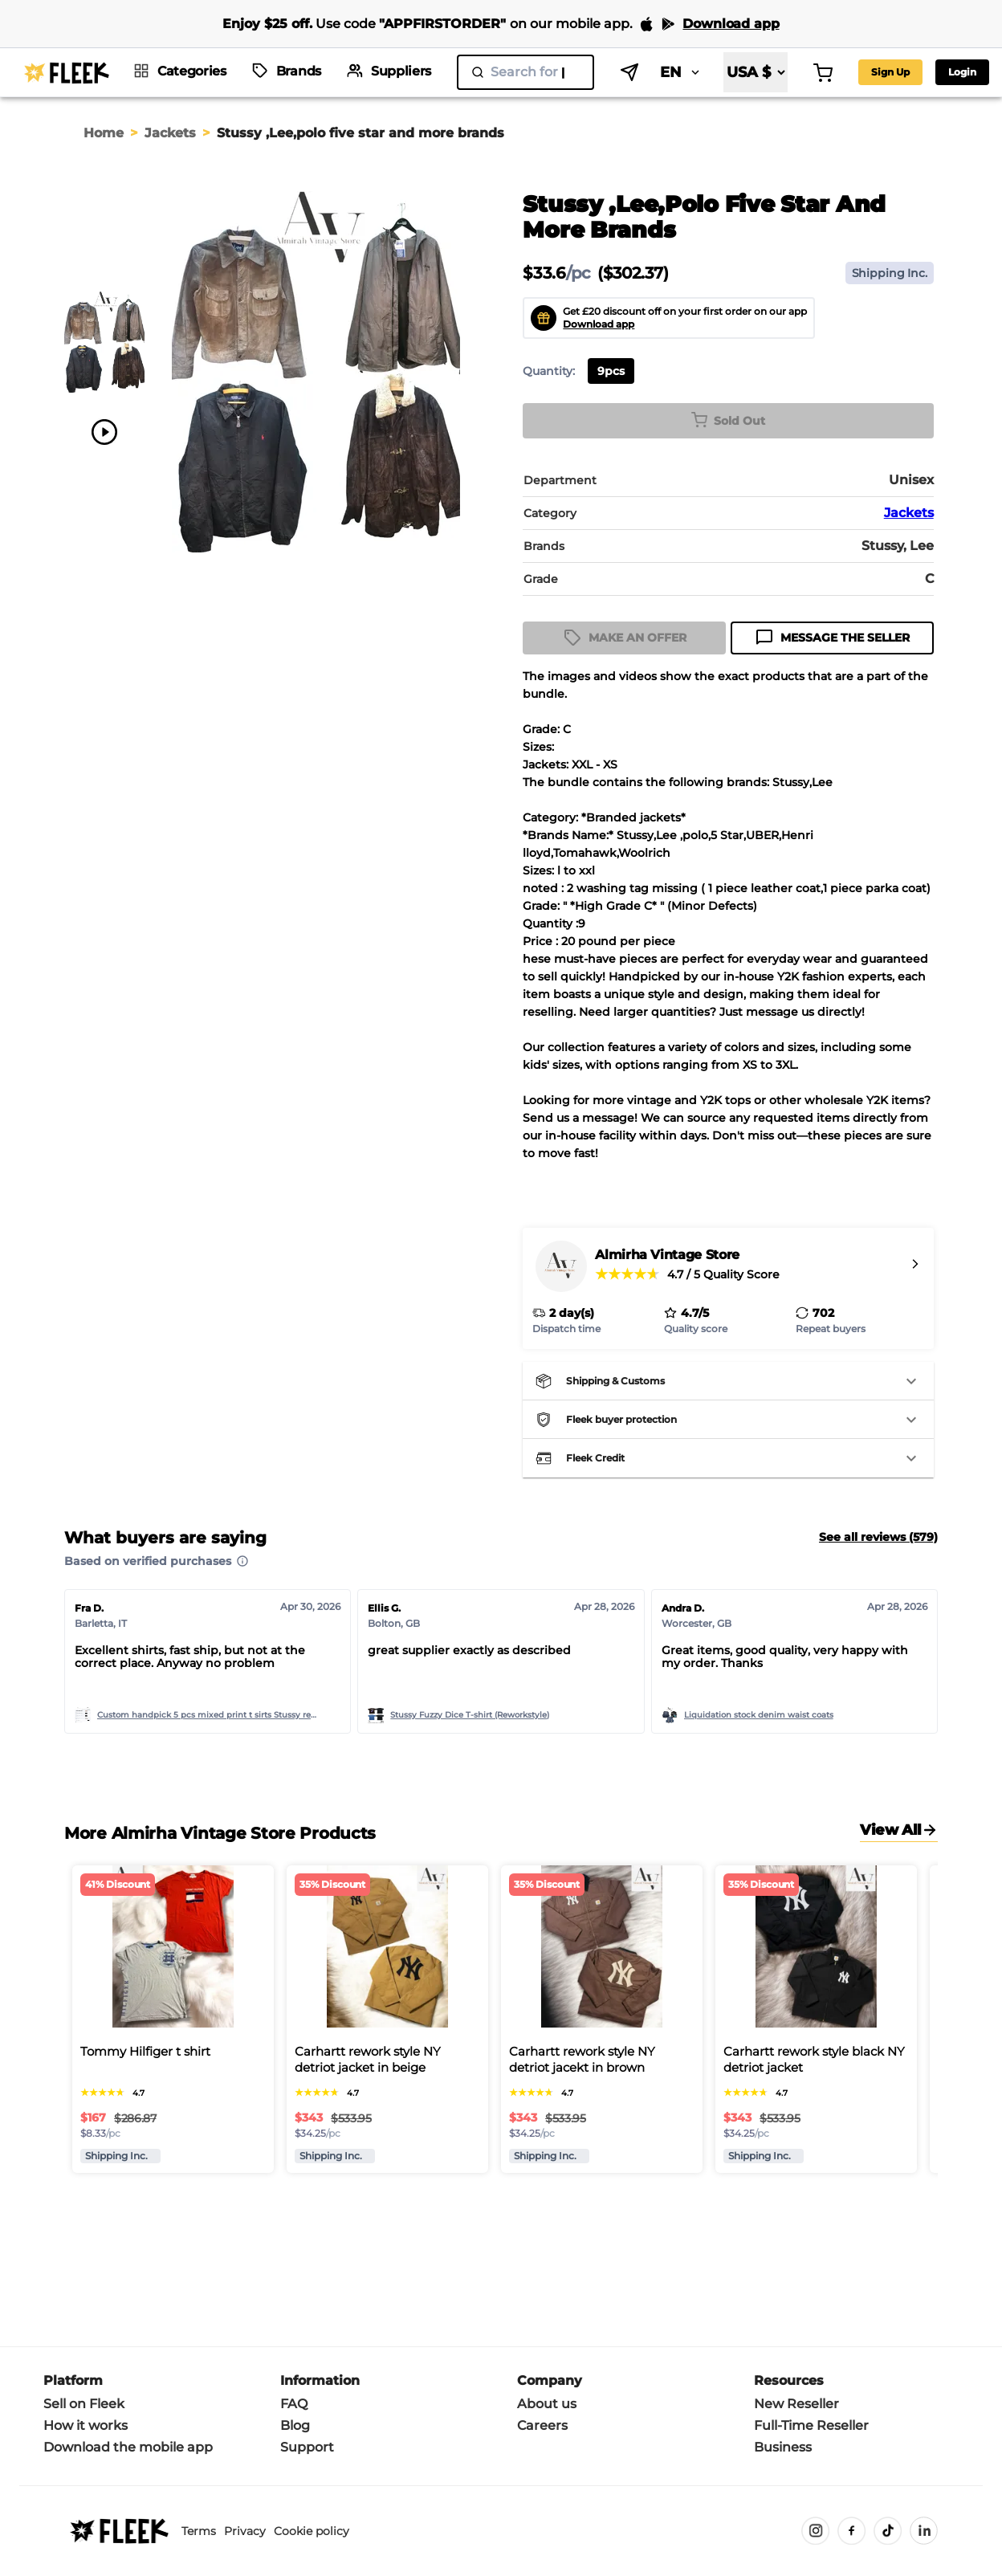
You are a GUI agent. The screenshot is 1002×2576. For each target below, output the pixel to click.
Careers (542, 2425)
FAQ (294, 2403)
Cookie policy (311, 2531)
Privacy (245, 2531)
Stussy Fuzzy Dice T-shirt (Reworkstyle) (469, 1715)
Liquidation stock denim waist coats (758, 1715)
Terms (198, 2531)
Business (783, 2447)
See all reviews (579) (878, 1537)
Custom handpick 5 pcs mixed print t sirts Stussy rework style (209, 1715)
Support (307, 2447)
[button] (728, 1381)
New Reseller (796, 2403)
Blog (295, 2425)
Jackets (170, 133)
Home (104, 133)
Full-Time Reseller (811, 2425)
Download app (598, 324)
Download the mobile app (128, 2447)
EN (681, 72)
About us (546, 2403)
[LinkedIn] (924, 2531)
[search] (525, 72)
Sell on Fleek (83, 2403)
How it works (85, 2425)
